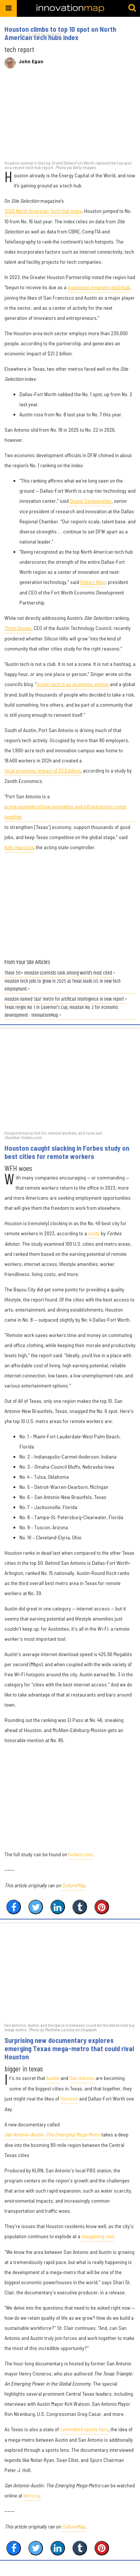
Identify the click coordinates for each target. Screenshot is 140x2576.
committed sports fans (84, 2429)
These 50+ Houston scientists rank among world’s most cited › (59, 973)
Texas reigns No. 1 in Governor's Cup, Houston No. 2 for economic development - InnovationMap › (61, 1011)
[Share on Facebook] (13, 1907)
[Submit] (132, 8)
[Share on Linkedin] (57, 1907)
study (94, 1233)
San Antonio (81, 2078)
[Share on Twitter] (35, 1907)
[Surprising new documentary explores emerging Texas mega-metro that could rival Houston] (70, 1972)
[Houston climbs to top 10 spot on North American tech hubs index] (70, 118)
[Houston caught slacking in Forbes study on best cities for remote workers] (70, 1079)
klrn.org (32, 2495)
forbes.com (80, 1854)
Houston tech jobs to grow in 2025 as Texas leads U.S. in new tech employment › (62, 985)
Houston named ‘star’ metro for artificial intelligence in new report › (65, 999)
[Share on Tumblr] (79, 1907)
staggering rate (97, 2236)
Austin (52, 2078)
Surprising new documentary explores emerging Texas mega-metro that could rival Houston (69, 2048)
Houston (69, 2098)
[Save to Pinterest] (101, 1907)
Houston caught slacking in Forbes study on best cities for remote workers (66, 1152)
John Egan (31, 61)
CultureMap (73, 1885)
